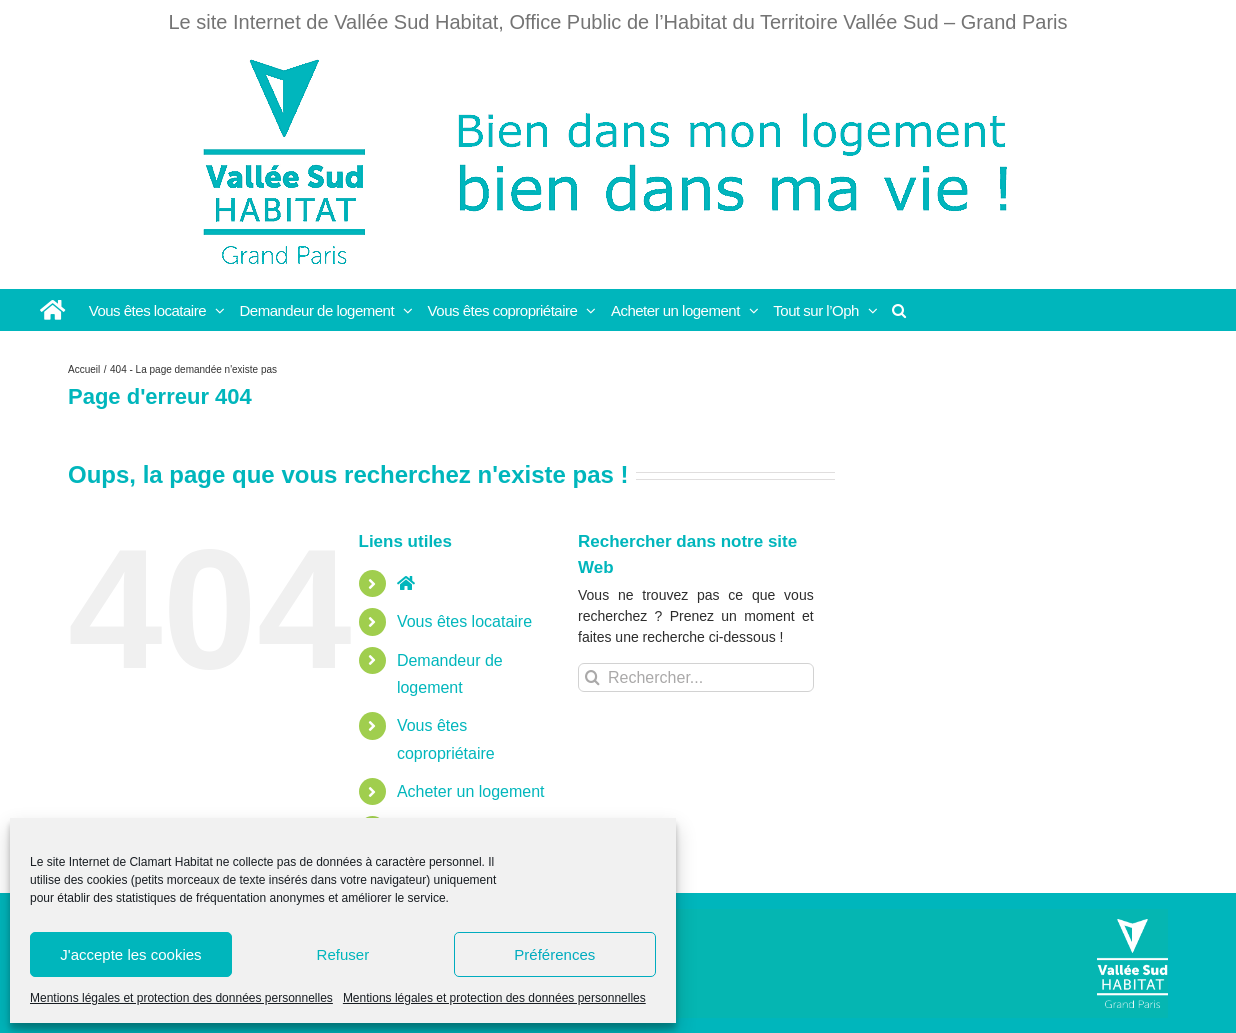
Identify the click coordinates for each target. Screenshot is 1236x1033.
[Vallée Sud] (1132, 964)
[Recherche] (592, 677)
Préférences (554, 954)
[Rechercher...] (696, 677)
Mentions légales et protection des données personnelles (181, 998)
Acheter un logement (471, 791)
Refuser (343, 954)
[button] (899, 310)
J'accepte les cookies (130, 954)
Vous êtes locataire (464, 621)
